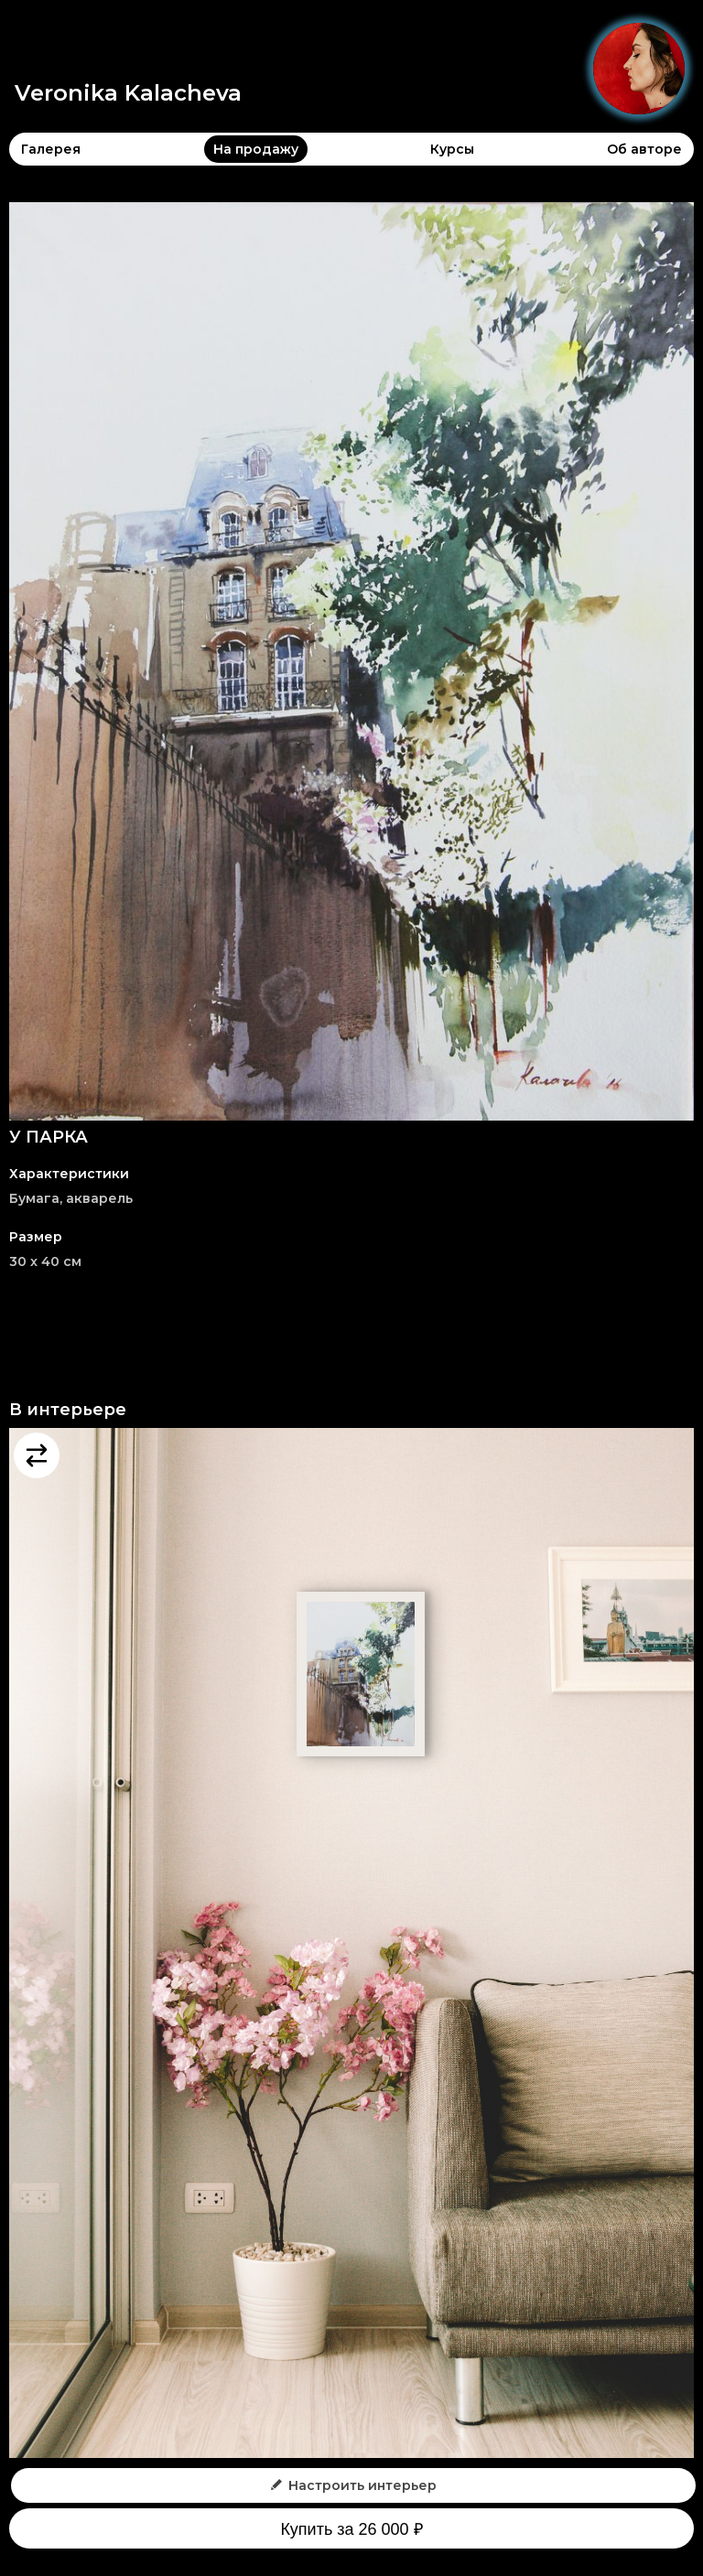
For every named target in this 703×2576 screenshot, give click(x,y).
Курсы (452, 149)
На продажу (255, 149)
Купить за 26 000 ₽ (351, 2529)
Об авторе (644, 149)
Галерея (51, 149)
